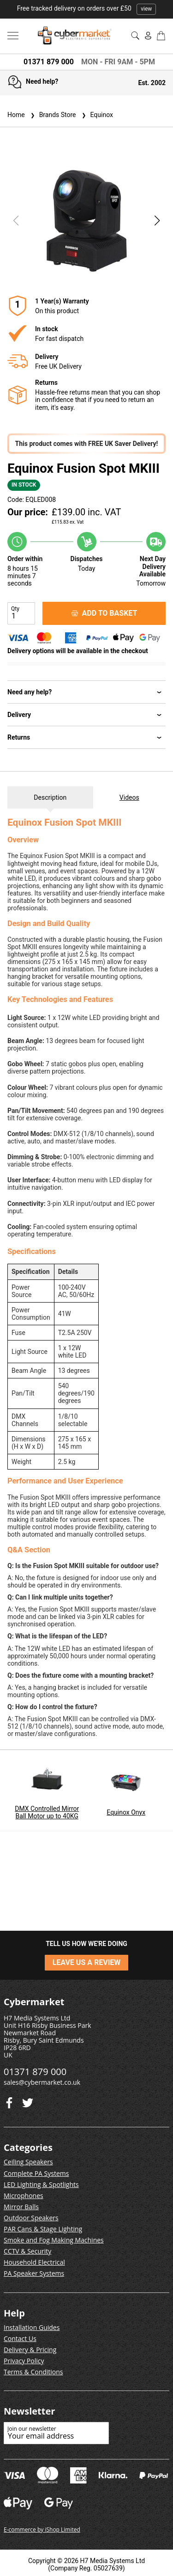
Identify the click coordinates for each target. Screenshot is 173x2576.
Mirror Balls (21, 2206)
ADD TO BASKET (104, 613)
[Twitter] (9, 2100)
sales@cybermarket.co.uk (42, 2082)
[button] (157, 221)
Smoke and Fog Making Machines (54, 2240)
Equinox (96, 114)
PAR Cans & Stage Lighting (43, 2228)
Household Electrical (34, 2262)
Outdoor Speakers (31, 2217)
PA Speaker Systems (34, 2273)
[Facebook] (27, 2100)
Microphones (23, 2195)
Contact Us (20, 2338)
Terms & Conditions (33, 2371)
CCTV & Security (27, 2251)
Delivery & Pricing (30, 2349)
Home (16, 114)
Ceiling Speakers (28, 2161)
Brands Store (52, 114)
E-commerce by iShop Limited (42, 2529)
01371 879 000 (49, 61)
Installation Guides (32, 2327)
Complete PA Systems (36, 2173)
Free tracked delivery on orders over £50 (86, 8)
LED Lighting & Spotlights (41, 2184)
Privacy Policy (24, 2360)
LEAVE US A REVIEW (87, 1962)
